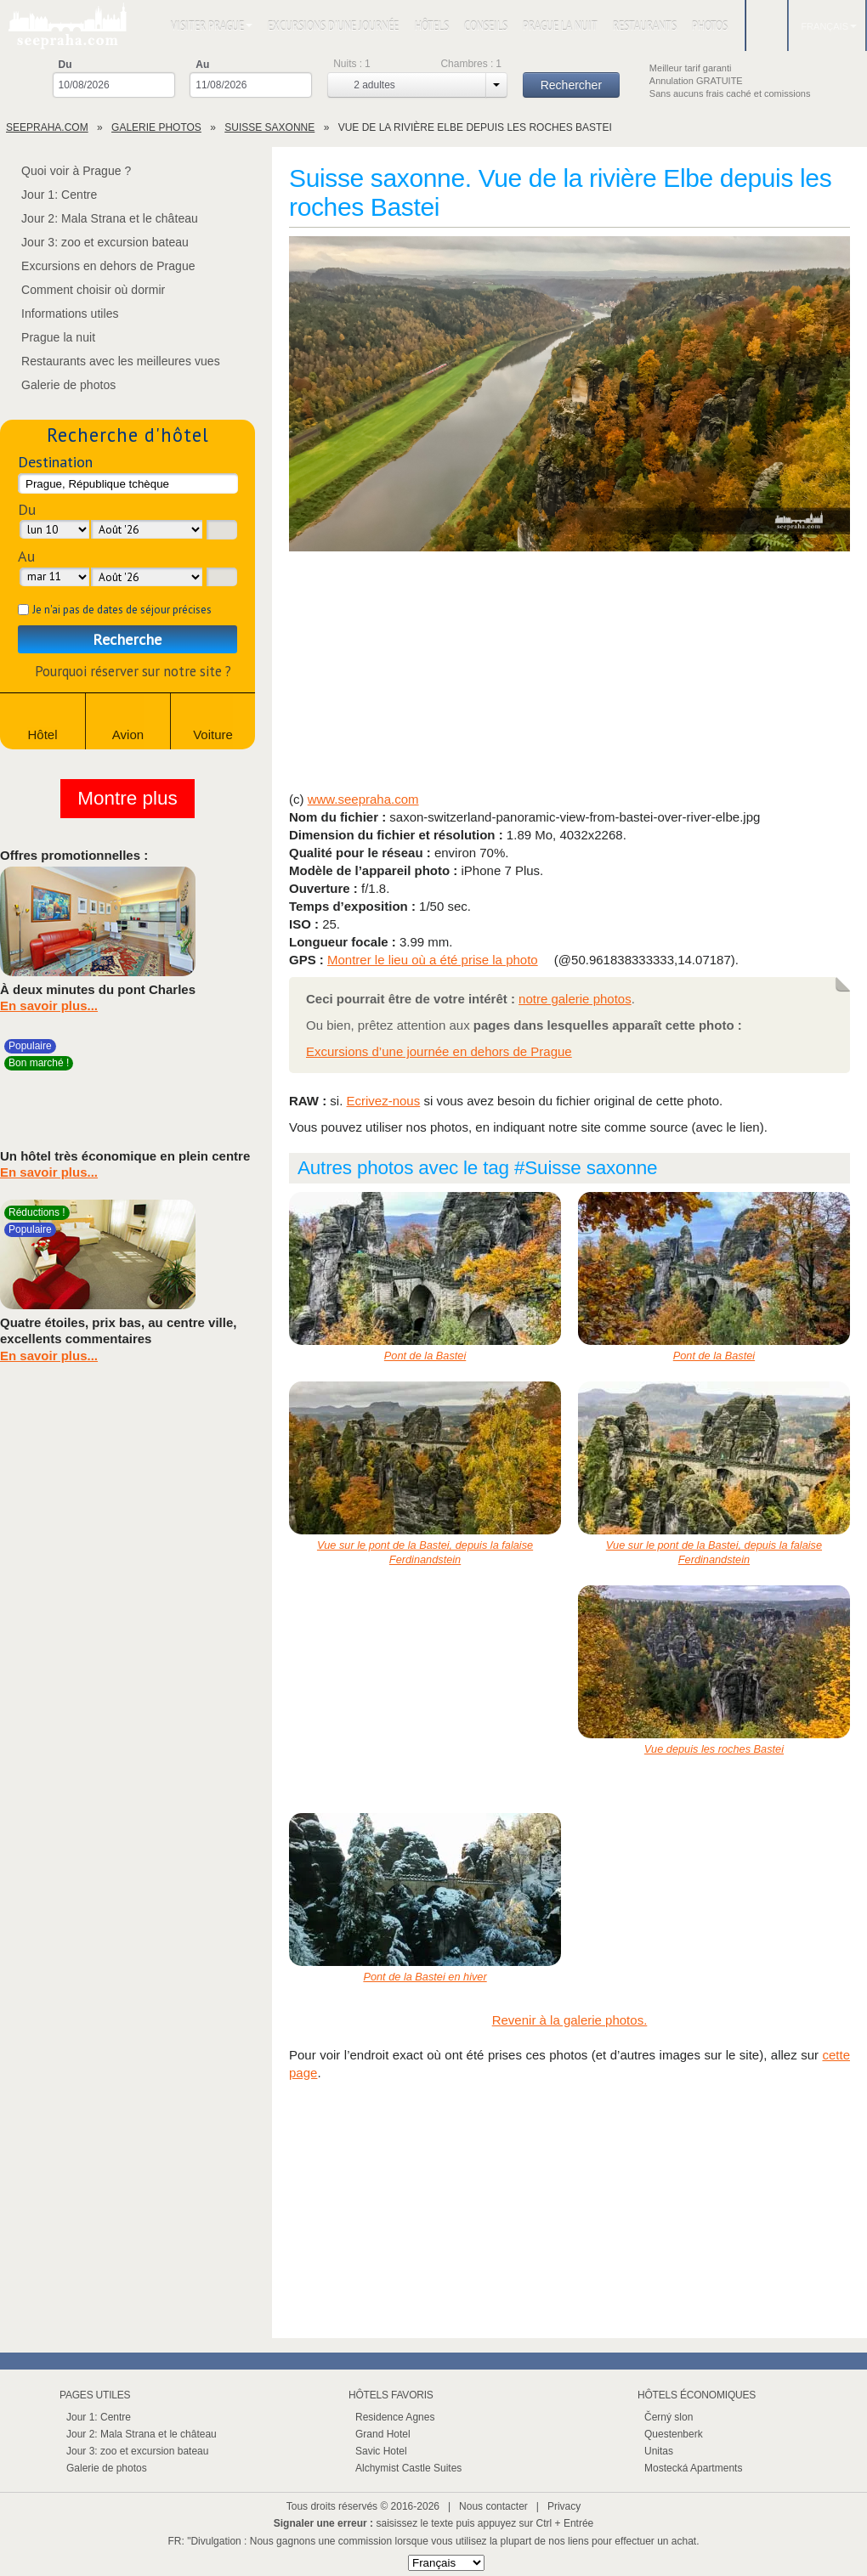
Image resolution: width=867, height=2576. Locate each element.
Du (65, 65)
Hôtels (432, 26)
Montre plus (127, 798)
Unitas (658, 2451)
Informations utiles (59, 313)
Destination (55, 462)
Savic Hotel (381, 2451)
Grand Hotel (383, 2434)
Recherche (127, 639)
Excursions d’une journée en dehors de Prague (439, 1051)
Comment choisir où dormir (82, 289)
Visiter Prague (211, 26)
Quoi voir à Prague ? (65, 170)
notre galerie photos (575, 998)
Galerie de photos (58, 384)
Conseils (485, 26)
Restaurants (645, 26)
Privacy (564, 2506)
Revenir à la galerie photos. (570, 2020)
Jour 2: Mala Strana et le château (99, 218)
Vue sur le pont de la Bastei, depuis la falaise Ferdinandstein (425, 1552)
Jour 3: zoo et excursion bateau (94, 242)
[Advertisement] (569, 673)
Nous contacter (493, 2506)
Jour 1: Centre (48, 194)
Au (202, 65)
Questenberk (673, 2434)
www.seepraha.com (363, 799)
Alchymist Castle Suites (408, 2468)
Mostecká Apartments (693, 2468)
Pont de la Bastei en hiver (424, 1976)
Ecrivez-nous (384, 1100)
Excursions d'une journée (333, 26)
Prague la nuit (560, 26)
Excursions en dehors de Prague (98, 265)
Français (829, 26)
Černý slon (668, 2417)
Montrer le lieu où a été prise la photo (432, 959)
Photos (710, 26)
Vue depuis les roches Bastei (714, 1749)
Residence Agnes (394, 2417)
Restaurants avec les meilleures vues (110, 361)
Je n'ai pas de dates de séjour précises (122, 609)
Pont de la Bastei (425, 1355)
